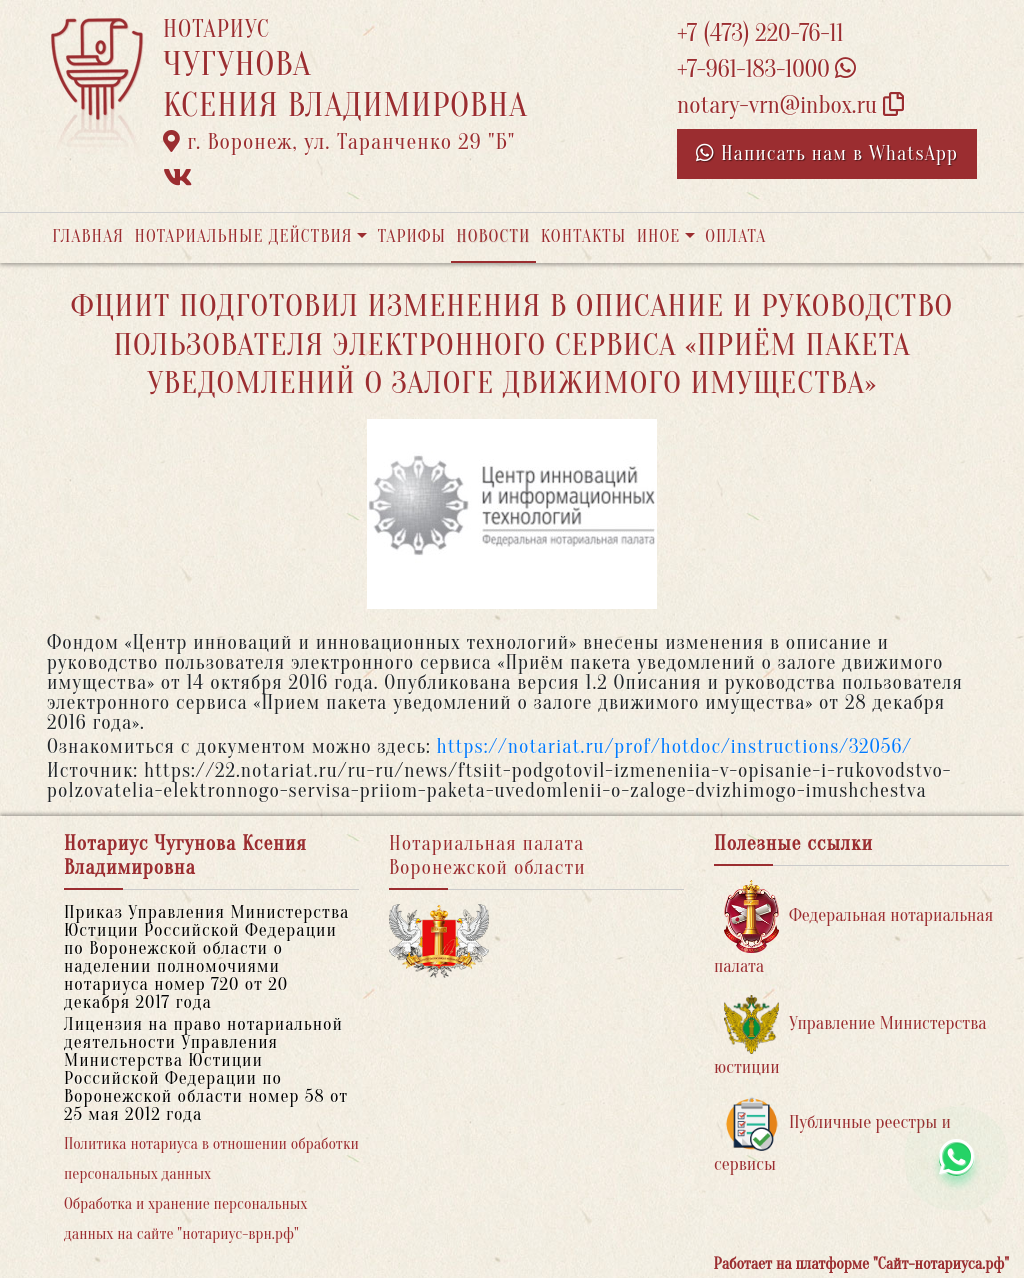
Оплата (735, 236)
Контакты (583, 236)
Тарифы (412, 236)
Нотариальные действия (243, 236)
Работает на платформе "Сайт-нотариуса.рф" (861, 1264)
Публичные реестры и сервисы (832, 1135)
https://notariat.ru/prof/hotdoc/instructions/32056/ (674, 746)
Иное (659, 236)
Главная (88, 236)
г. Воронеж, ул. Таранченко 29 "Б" (339, 142)
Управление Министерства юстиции (850, 1036)
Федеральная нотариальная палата (853, 928)
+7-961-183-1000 (766, 69)
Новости (493, 236)
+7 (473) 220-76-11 (760, 33)
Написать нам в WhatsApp (827, 153)
